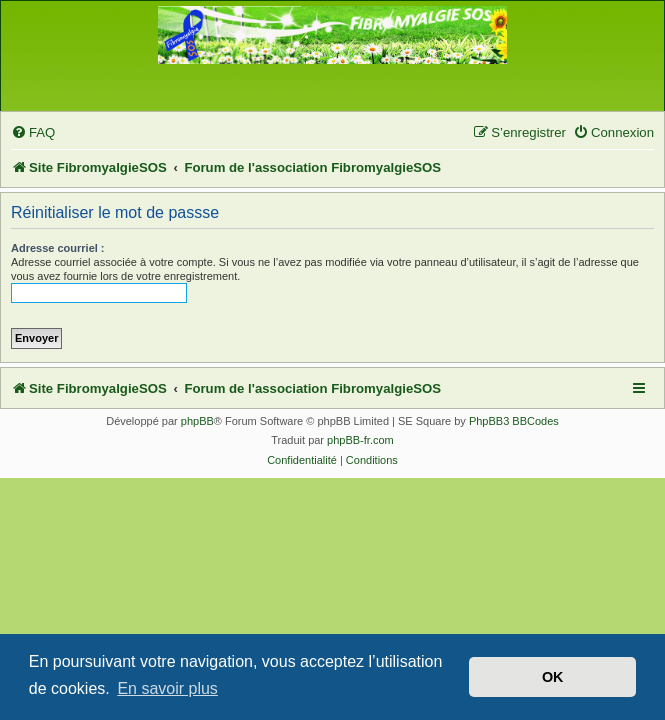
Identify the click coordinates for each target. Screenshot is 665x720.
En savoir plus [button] (167, 688)
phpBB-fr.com (360, 440)
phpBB (197, 421)
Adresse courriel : (58, 248)
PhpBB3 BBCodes (514, 421)
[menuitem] (33, 132)
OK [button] (553, 677)
